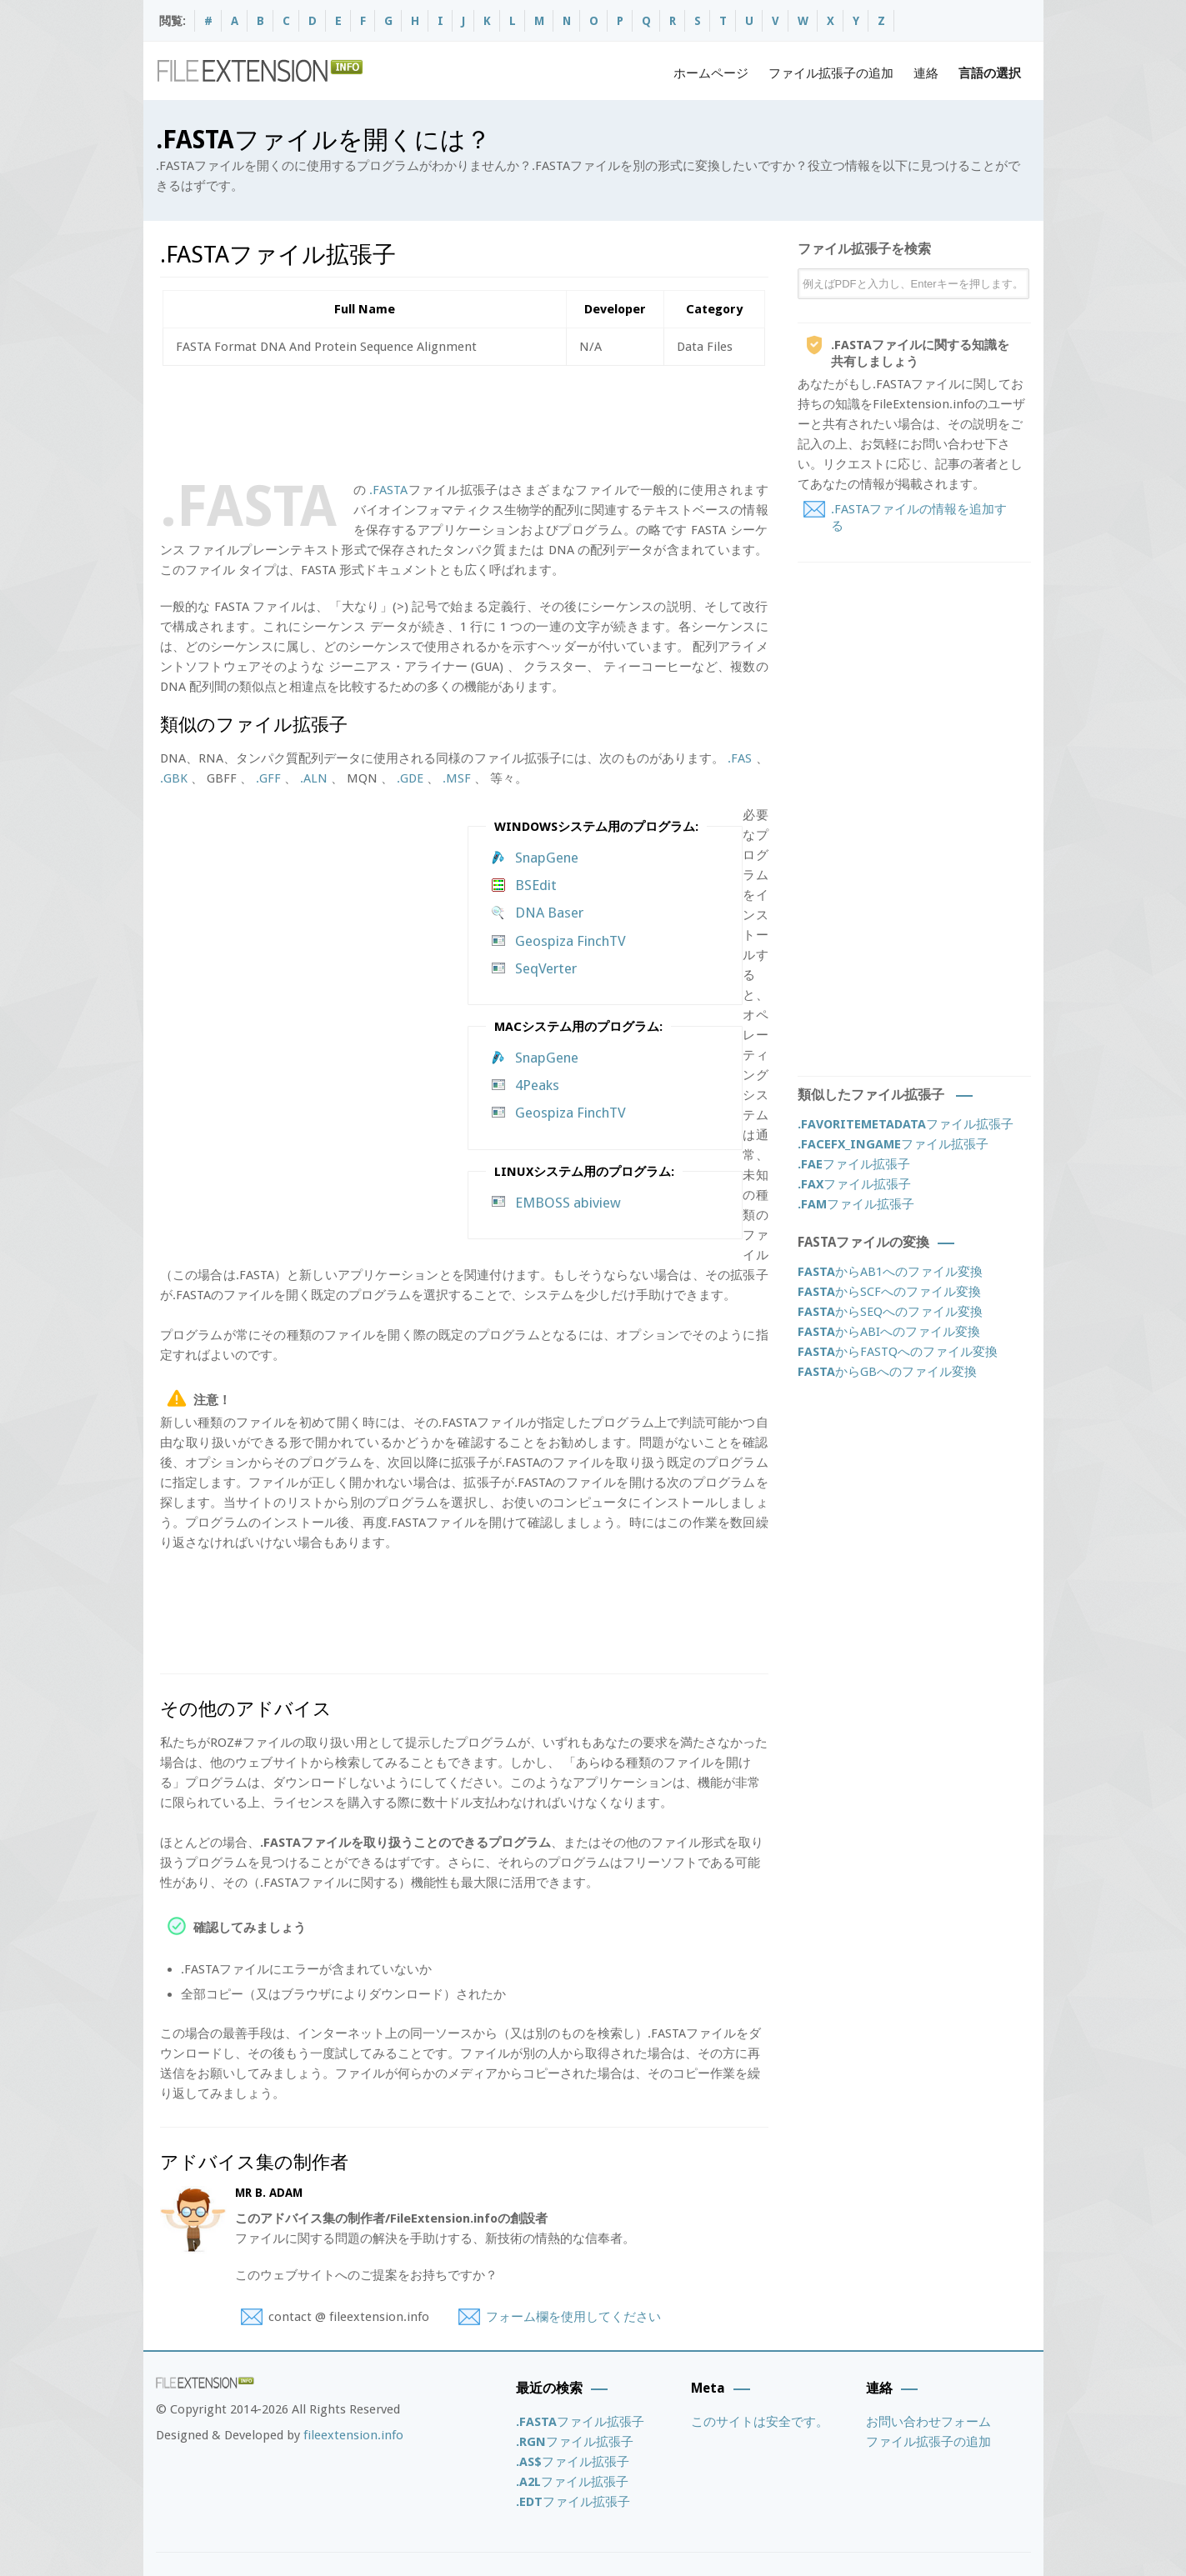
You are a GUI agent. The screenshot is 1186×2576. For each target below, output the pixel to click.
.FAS (740, 758)
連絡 (925, 73)
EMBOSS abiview (568, 1202)
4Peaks (537, 1085)
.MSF (457, 778)
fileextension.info (353, 2435)
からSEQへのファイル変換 (890, 1311)
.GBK (174, 778)
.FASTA (388, 490)
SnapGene (546, 857)
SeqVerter (546, 968)
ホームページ (710, 73)
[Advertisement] (463, 420)
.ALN (314, 778)
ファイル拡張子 (905, 1124)
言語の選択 (989, 73)
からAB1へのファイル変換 (890, 1271)
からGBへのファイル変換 (887, 1371)
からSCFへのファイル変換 (889, 1291)
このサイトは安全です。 (759, 2421)
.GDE (410, 778)
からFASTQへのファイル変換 (898, 1351)
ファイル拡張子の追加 (830, 73)
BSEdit (536, 885)
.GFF (268, 778)
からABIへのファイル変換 (889, 1331)
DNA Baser (549, 912)
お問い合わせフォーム (928, 2421)
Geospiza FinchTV (570, 941)
